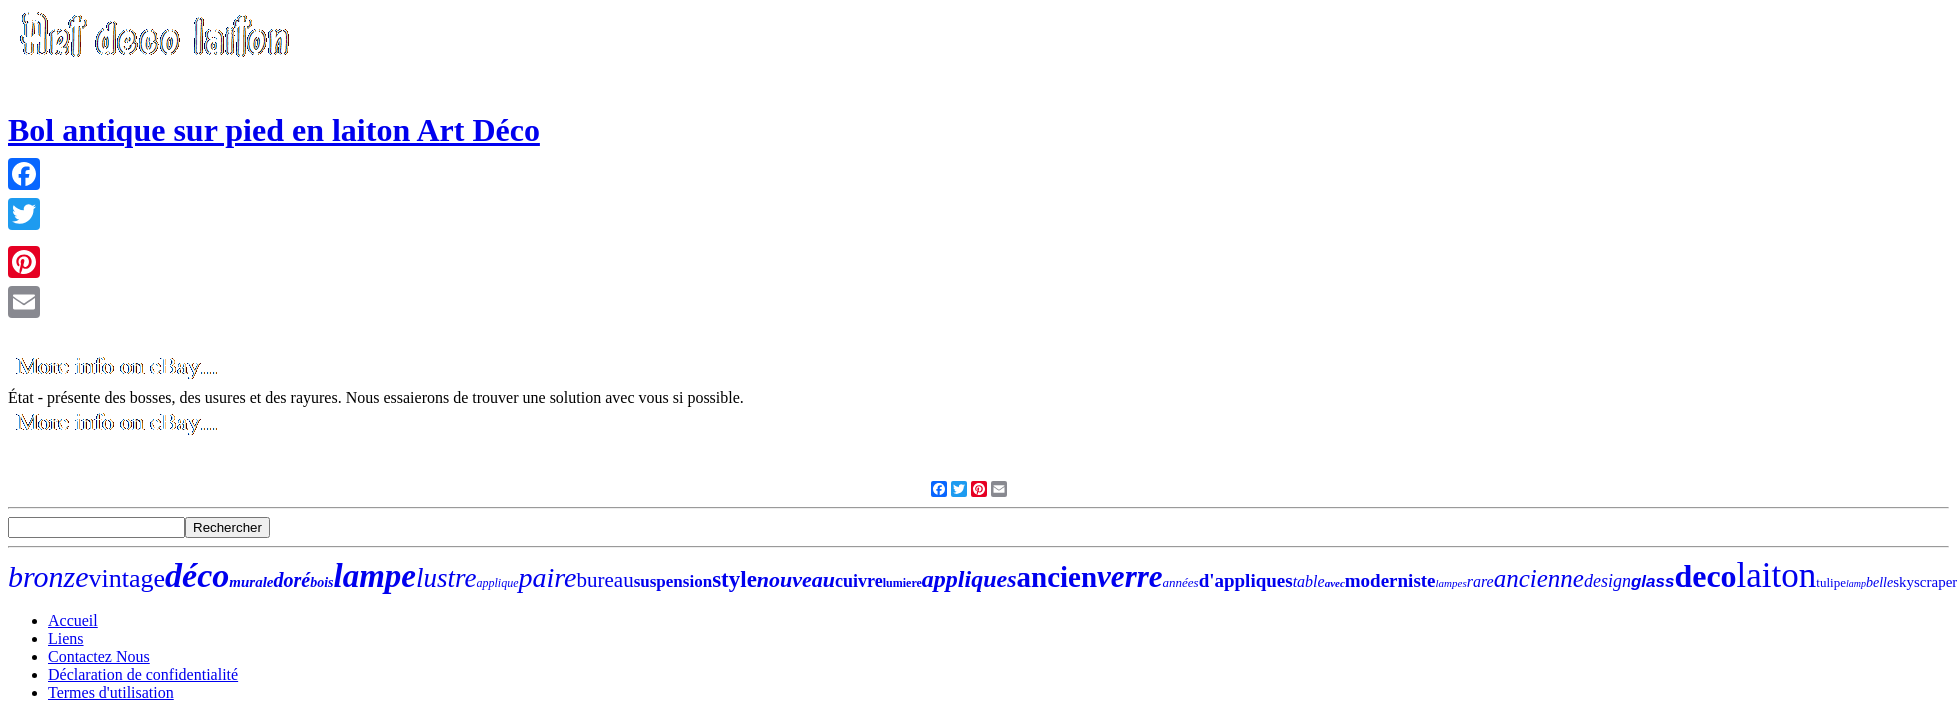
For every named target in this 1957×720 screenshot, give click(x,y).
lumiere (902, 583)
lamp (1856, 583)
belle (1879, 582)
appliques (969, 579)
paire (547, 577)
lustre (446, 578)
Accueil (73, 620)
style (734, 579)
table (1309, 581)
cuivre (859, 581)
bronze (48, 576)
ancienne (1539, 578)
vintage (127, 578)
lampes (1451, 583)
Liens (66, 638)
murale (251, 582)
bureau (605, 580)
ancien (1057, 577)
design (1607, 581)
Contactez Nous (99, 656)
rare (1480, 581)
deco (1705, 576)
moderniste (1390, 580)
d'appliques (1246, 580)
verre (1129, 576)
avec (1335, 583)
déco (197, 575)
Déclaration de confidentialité (143, 674)
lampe (374, 576)
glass (1652, 581)
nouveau (796, 579)
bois (321, 582)
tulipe (1831, 582)
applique (497, 583)
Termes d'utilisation (111, 692)
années (1181, 582)
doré (291, 580)
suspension (673, 581)
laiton (1777, 575)
